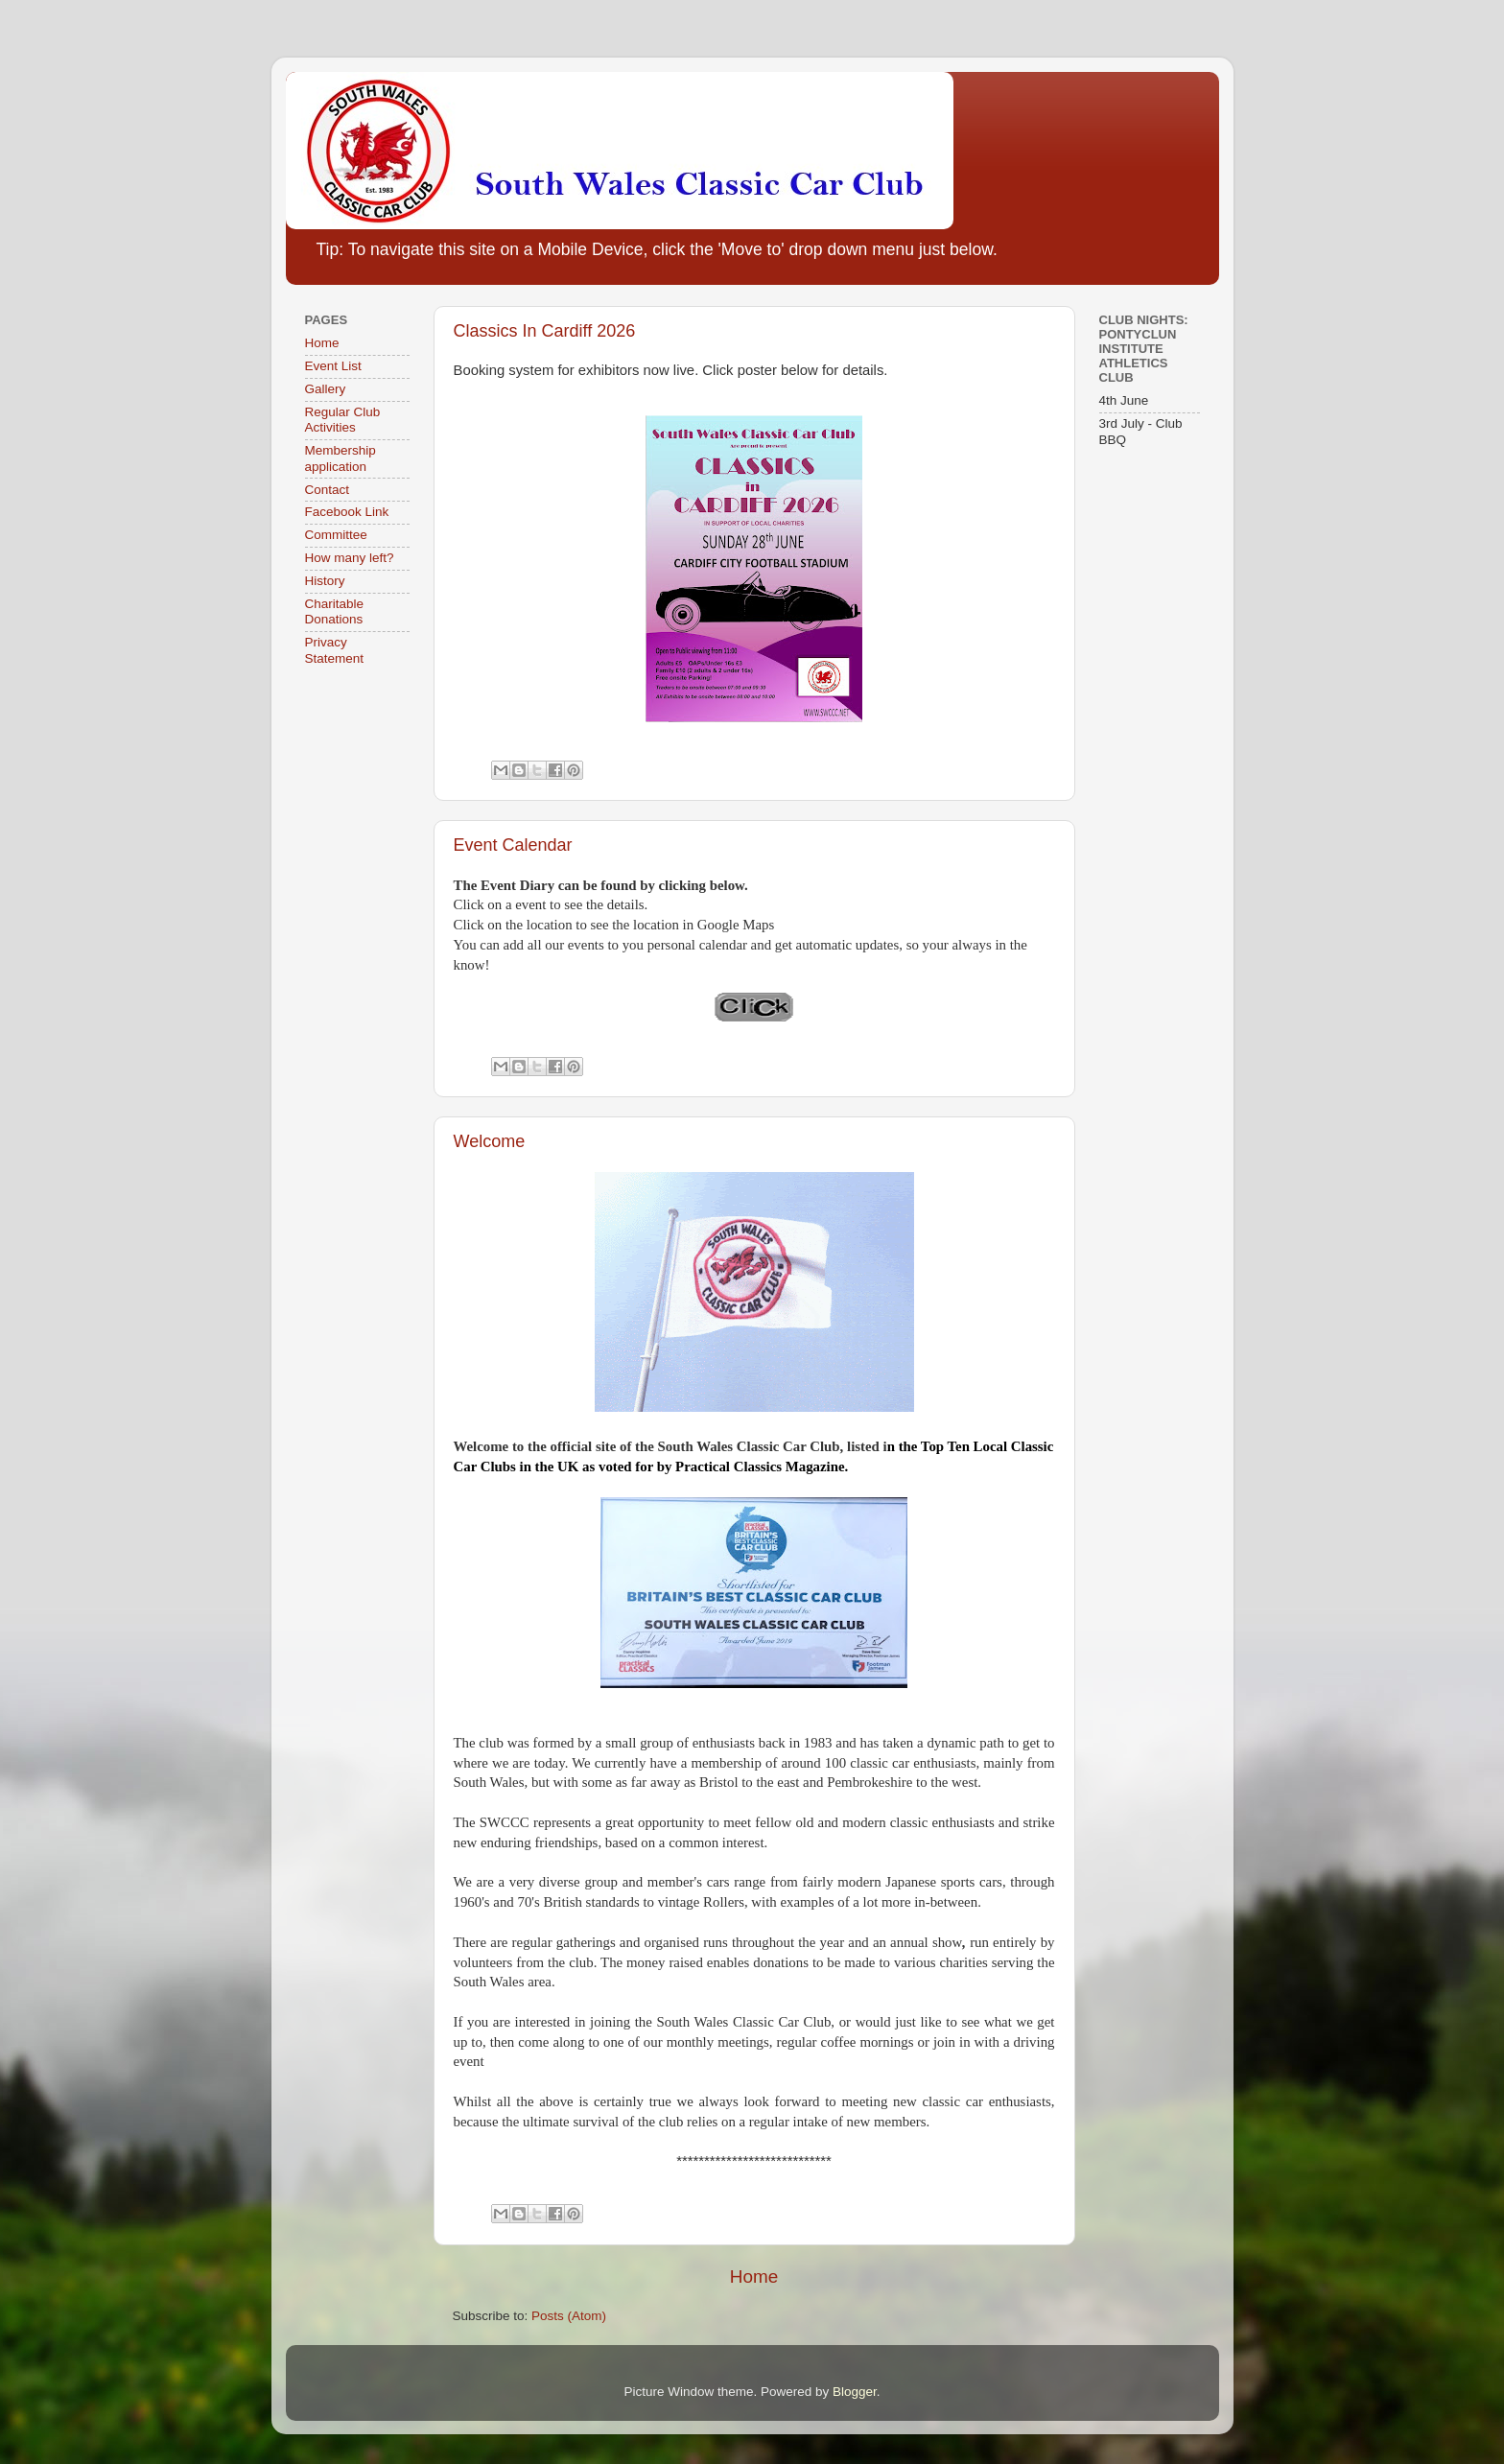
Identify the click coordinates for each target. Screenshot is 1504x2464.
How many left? (349, 558)
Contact (327, 489)
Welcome (490, 1141)
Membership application (340, 458)
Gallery (325, 389)
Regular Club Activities (343, 419)
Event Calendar (513, 845)
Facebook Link (347, 512)
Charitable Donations (334, 611)
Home (754, 2276)
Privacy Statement (334, 650)
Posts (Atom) (568, 2316)
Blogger (855, 2391)
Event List (333, 366)
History (325, 581)
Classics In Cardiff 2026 (545, 330)
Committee (336, 535)
